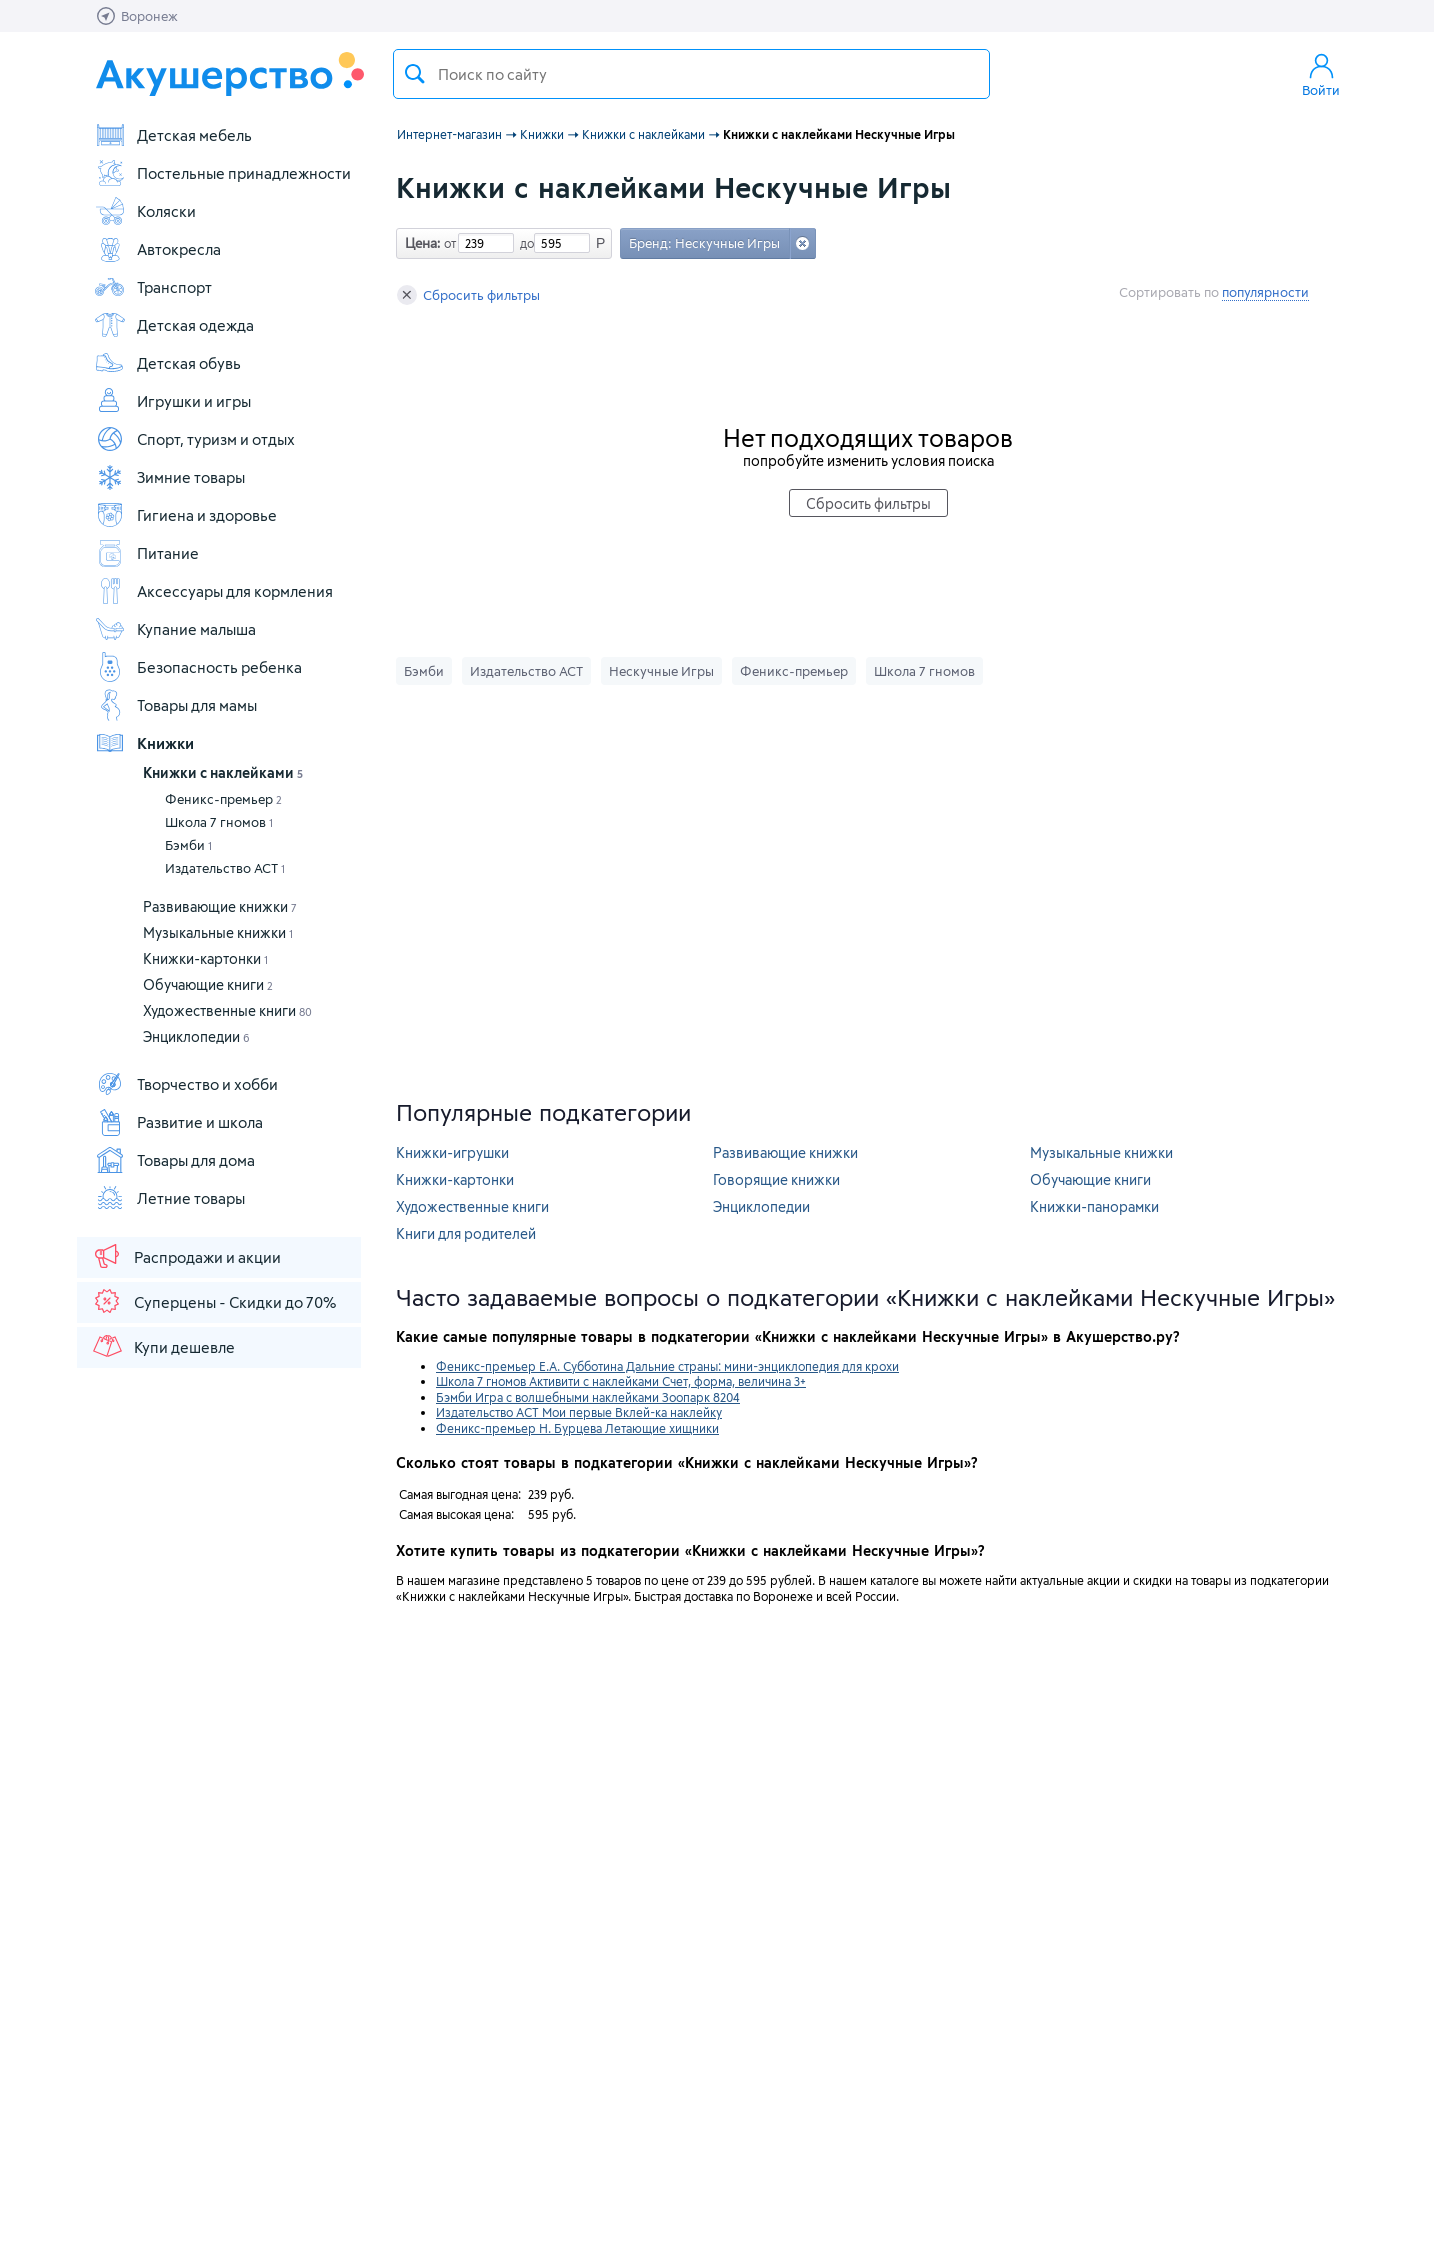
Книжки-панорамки (1094, 1206)
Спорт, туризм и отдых (194, 439)
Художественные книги (227, 1010)
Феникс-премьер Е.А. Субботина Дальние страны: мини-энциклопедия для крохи (667, 1366)
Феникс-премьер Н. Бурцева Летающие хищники (577, 1428)
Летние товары (169, 1198)
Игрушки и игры (172, 401)
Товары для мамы (175, 705)
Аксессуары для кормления (213, 591)
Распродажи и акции (186, 1256)
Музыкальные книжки (218, 932)
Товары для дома (174, 1160)
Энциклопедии (196, 1036)
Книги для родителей (466, 1233)
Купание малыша (175, 629)
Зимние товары (169, 477)
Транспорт (153, 287)
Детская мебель (173, 135)
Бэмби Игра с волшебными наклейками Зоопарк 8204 (588, 1397)
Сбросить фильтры (468, 295)
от (448, 243)
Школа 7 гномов (219, 822)
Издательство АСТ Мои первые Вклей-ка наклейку (579, 1412)
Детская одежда (174, 325)
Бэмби (188, 845)
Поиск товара (415, 74)
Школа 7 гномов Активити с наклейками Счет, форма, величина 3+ (621, 1381)
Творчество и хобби (186, 1084)
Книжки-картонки (205, 958)
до (524, 243)
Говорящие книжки (776, 1179)
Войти (1321, 74)
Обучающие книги (208, 984)
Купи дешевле (163, 1346)
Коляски (145, 211)
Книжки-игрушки (452, 1152)
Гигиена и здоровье (185, 515)
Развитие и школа (178, 1122)
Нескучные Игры (661, 671)
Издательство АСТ (225, 868)
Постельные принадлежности (222, 173)
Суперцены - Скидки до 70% (213, 1301)
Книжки (144, 743)
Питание (146, 553)
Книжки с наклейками (223, 772)
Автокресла (157, 249)
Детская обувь (167, 363)
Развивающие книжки (220, 906)
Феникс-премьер (223, 799)
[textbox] (691, 74)
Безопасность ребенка (198, 667)
